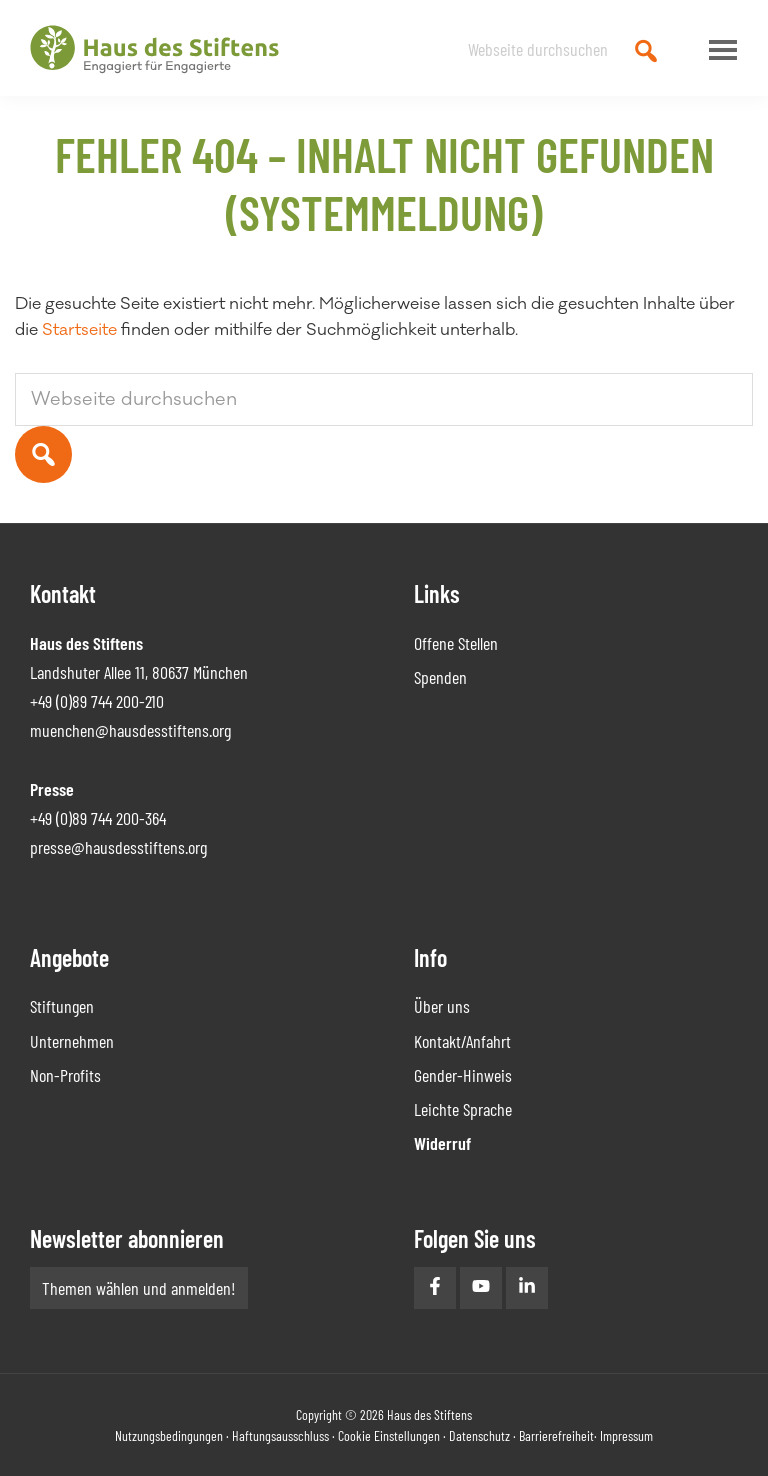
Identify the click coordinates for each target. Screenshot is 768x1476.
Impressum (626, 1435)
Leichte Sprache (463, 1109)
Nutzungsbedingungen (169, 1435)
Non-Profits (65, 1075)
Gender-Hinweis (463, 1075)
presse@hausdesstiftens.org (118, 847)
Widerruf (442, 1143)
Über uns (442, 1006)
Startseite (79, 330)
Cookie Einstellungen (389, 1435)
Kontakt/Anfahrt (462, 1041)
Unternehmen (72, 1041)
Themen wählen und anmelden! (139, 1288)
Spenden (440, 677)
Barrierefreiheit (556, 1435)
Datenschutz (479, 1435)
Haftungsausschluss (280, 1435)
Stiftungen (62, 1006)
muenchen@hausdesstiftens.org (130, 730)
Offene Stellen (456, 643)
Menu (718, 50)
